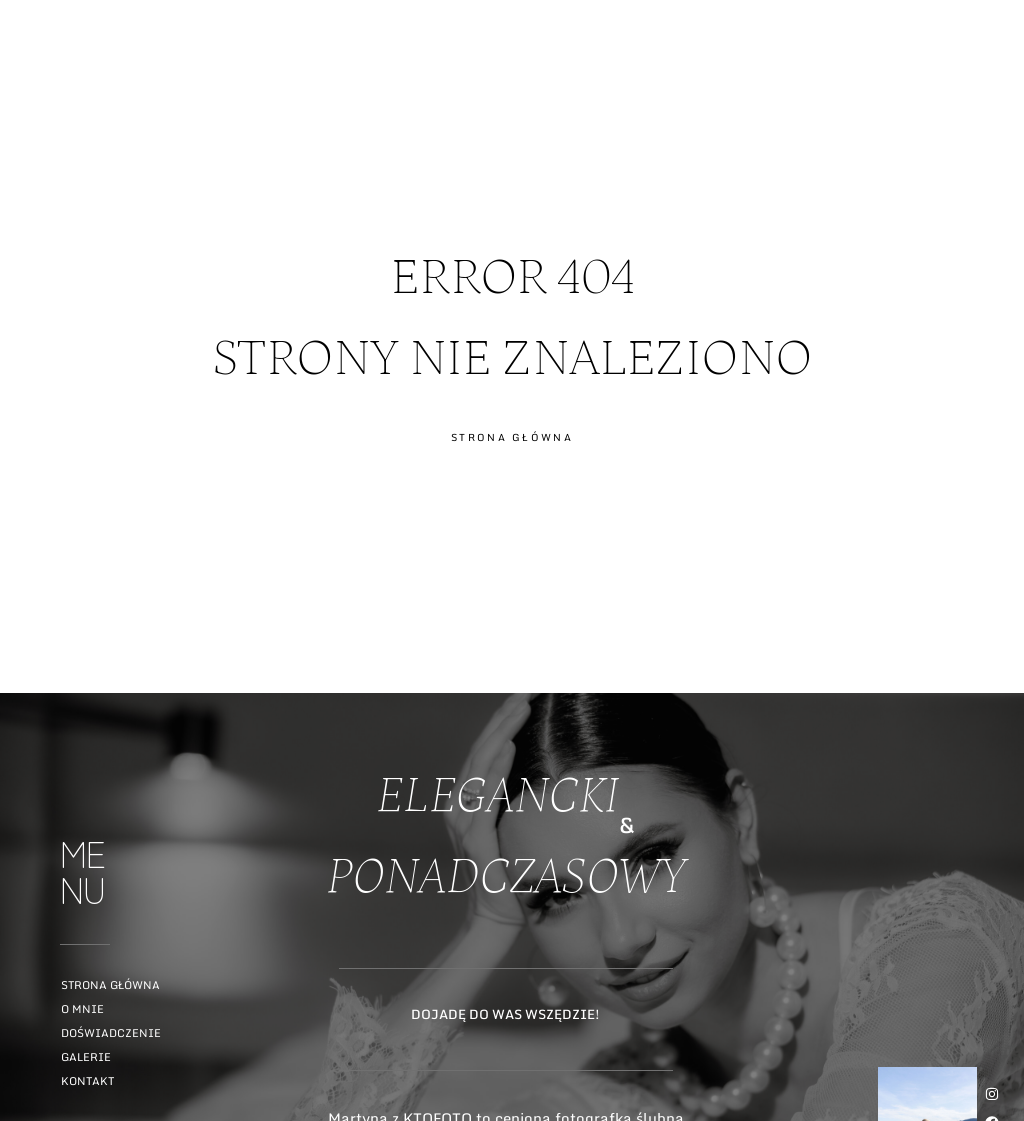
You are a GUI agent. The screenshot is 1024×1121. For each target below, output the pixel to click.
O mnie (82, 1009)
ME (991, 93)
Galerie (86, 1057)
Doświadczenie (111, 1033)
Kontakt (87, 1081)
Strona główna (110, 985)
